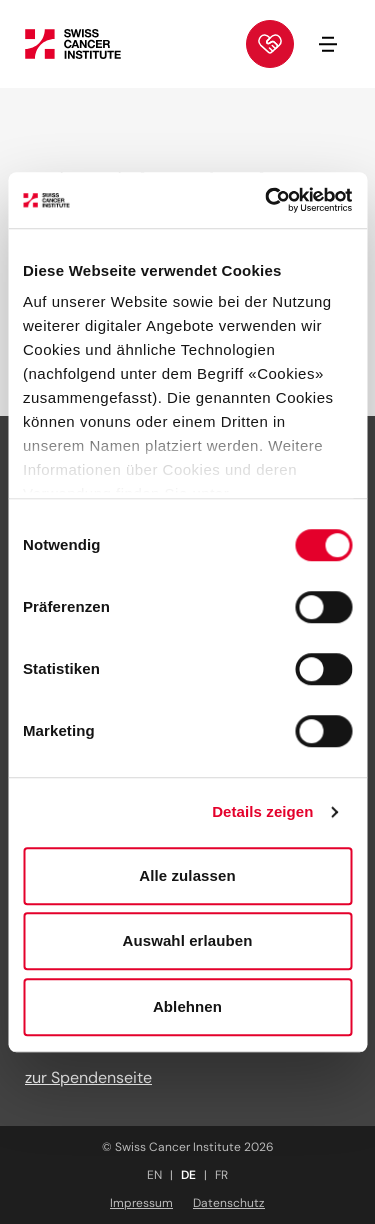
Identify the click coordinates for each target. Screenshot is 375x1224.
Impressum (141, 1203)
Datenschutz (229, 1203)
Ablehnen (187, 1006)
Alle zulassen (187, 875)
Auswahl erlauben (188, 940)
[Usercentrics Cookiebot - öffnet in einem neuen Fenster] (267, 200)
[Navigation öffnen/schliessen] (328, 44)
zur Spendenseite (88, 1077)
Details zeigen (262, 811)
